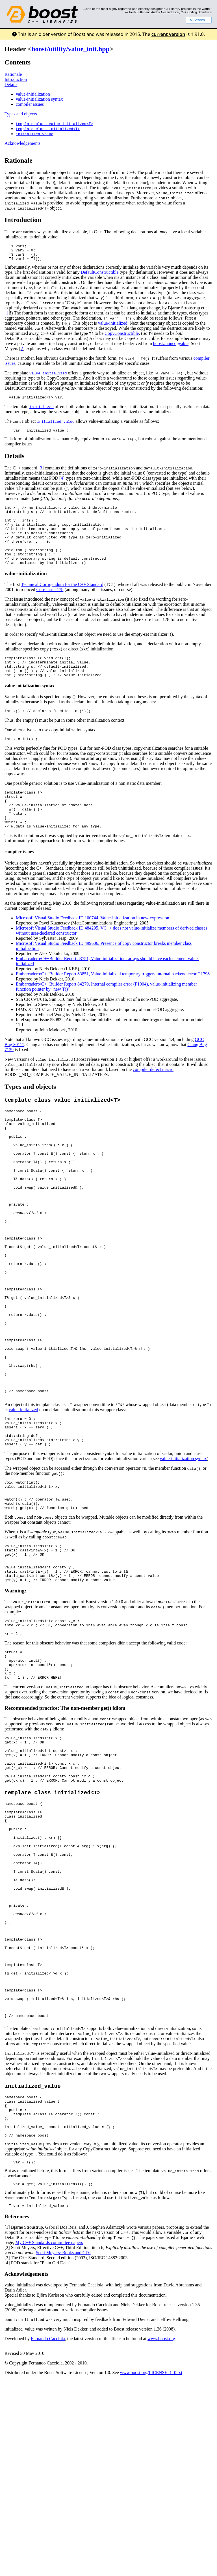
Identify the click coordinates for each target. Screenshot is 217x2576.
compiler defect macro (153, 1100)
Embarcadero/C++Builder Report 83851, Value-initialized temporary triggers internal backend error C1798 (113, 1004)
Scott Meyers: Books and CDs (63, 2434)
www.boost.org (161, 2520)
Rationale (13, 74)
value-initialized (112, 326)
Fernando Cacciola (48, 2520)
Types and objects (21, 113)
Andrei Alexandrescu (165, 12)
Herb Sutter (137, 12)
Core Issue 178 (49, 606)
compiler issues (30, 104)
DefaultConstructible (99, 275)
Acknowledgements (22, 143)
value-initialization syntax (39, 99)
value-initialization (33, 94)
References (17, 2398)
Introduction (16, 79)
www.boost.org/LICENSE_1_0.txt (151, 2554)
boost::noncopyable (170, 346)
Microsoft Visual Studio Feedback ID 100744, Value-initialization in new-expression (92, 948)
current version (168, 34)
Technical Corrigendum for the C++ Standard (62, 601)
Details (11, 84)
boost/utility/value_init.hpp (70, 49)
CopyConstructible (122, 336)
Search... (199, 20)
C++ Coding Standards (196, 12)
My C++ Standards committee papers (49, 2424)
